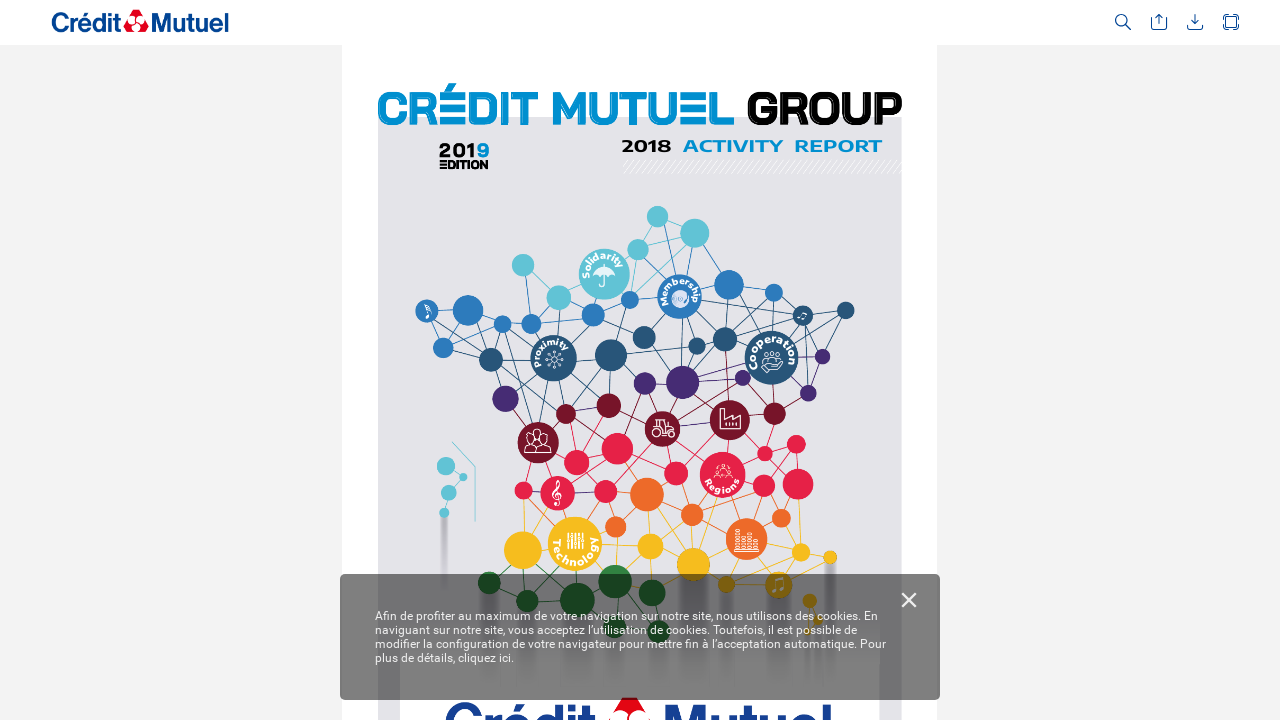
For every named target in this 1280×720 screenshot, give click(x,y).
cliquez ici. (486, 658)
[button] (1123, 22)
